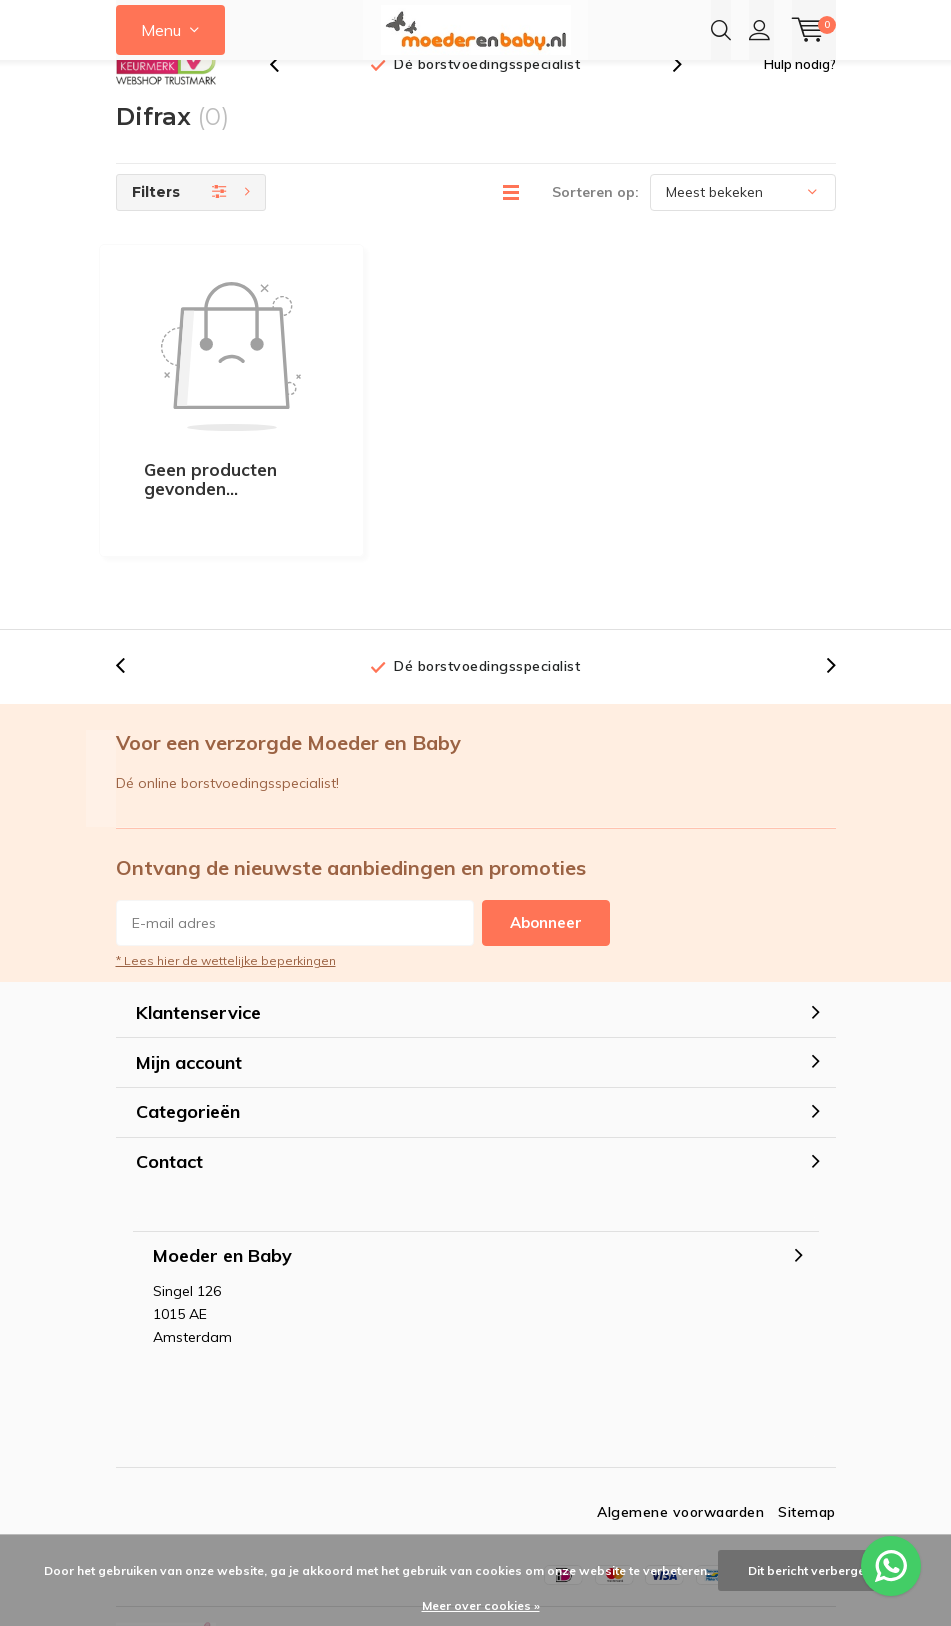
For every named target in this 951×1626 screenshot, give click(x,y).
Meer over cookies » (481, 1605)
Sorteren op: (595, 222)
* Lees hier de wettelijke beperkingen (226, 871)
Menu (161, 30)
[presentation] (285, 94)
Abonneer (546, 833)
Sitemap (807, 1423)
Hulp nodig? (800, 94)
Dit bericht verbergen (810, 1570)
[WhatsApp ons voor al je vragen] (891, 1566)
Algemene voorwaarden (680, 1423)
